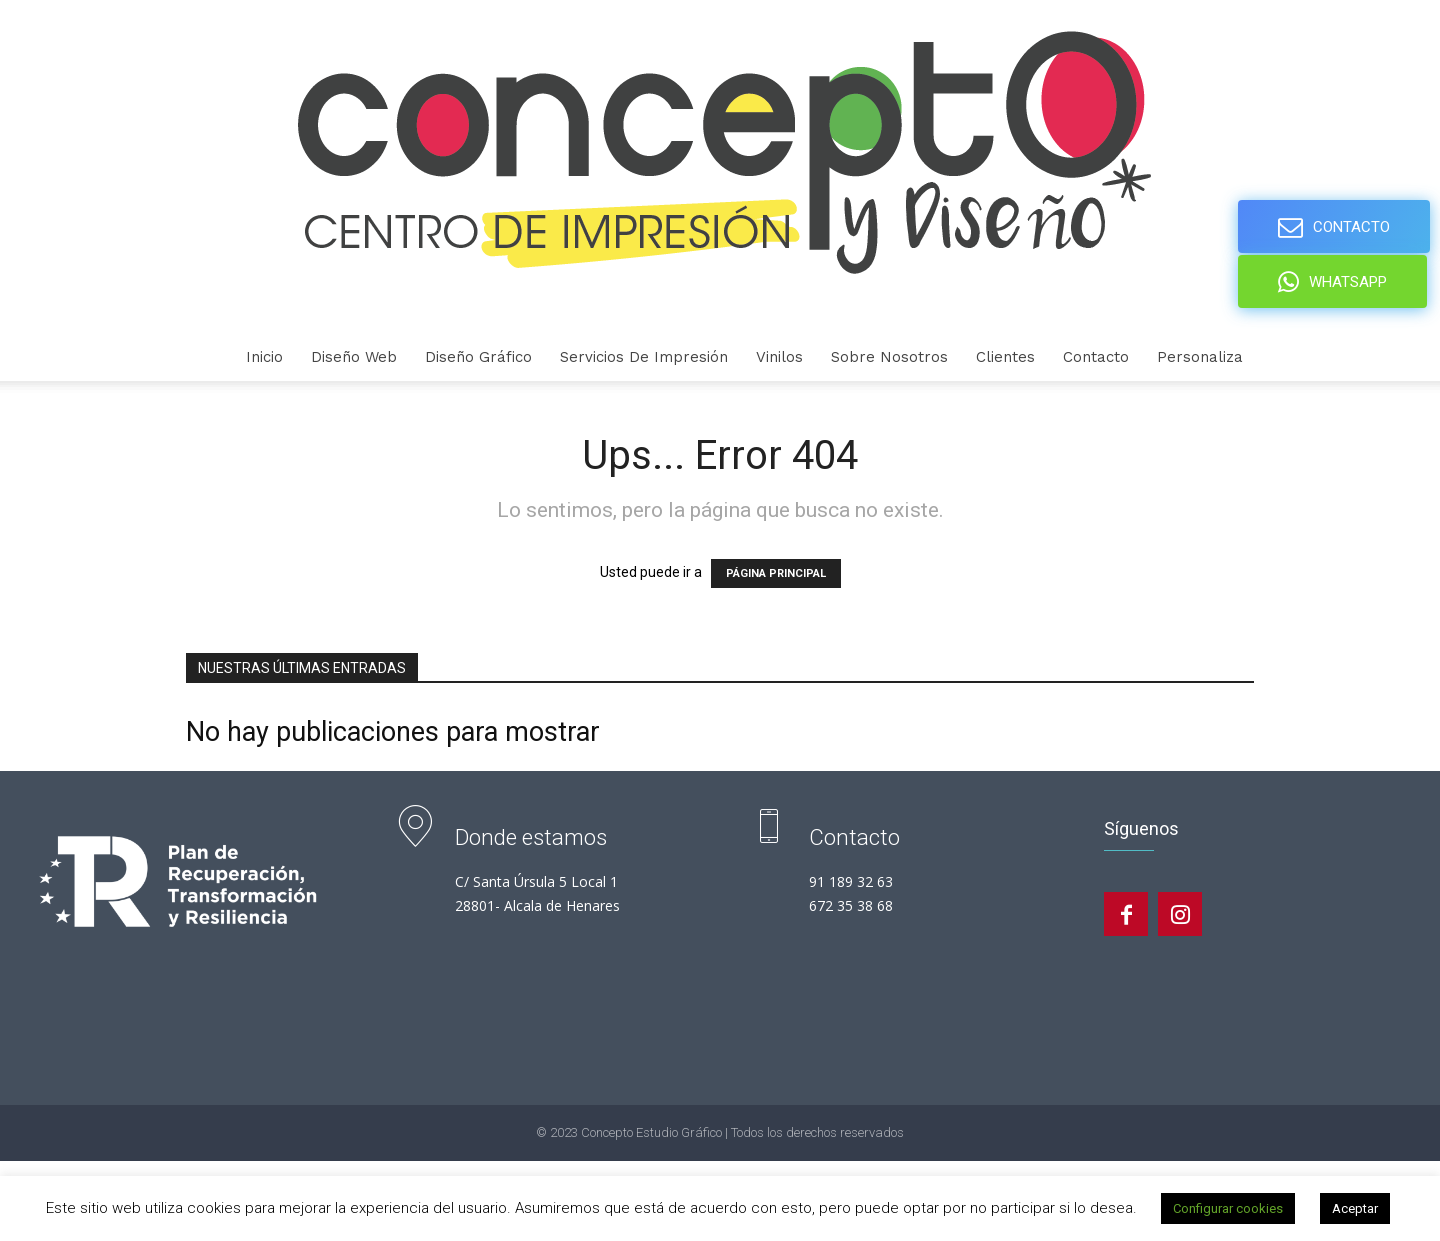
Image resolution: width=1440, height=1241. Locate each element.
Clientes (1005, 357)
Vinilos (779, 357)
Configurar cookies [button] (1228, 1208)
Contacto (1096, 357)
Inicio (264, 357)
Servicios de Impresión (644, 357)
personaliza (1200, 357)
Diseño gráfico (478, 357)
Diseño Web (354, 357)
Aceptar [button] (1355, 1208)
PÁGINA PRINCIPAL (776, 573)
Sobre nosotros (889, 357)
